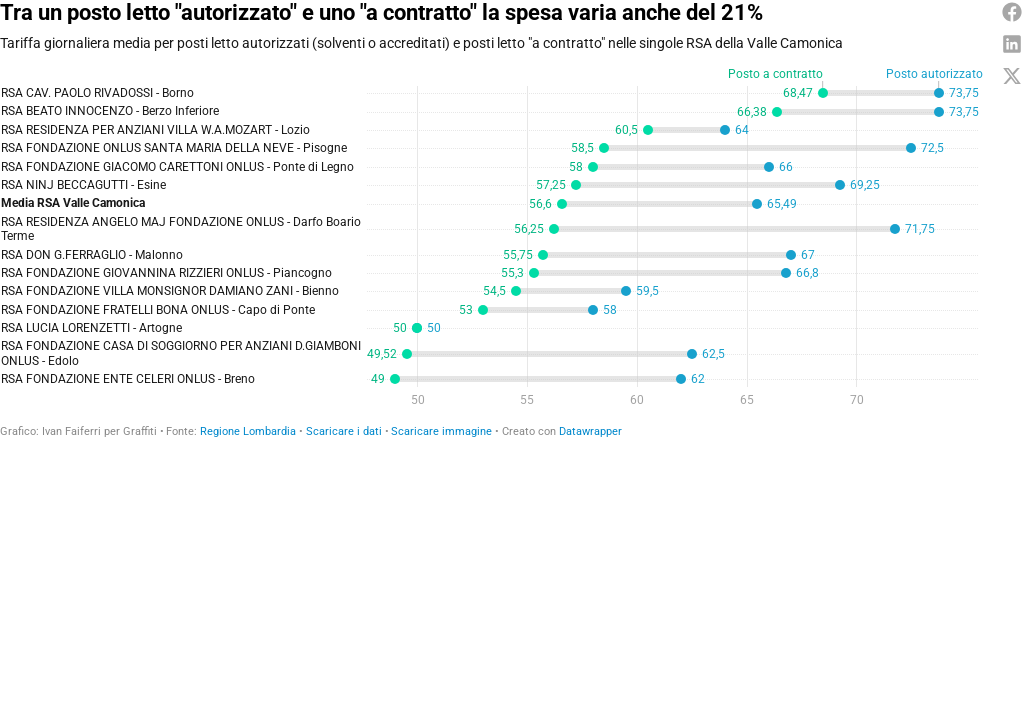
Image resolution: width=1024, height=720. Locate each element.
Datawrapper (590, 431)
